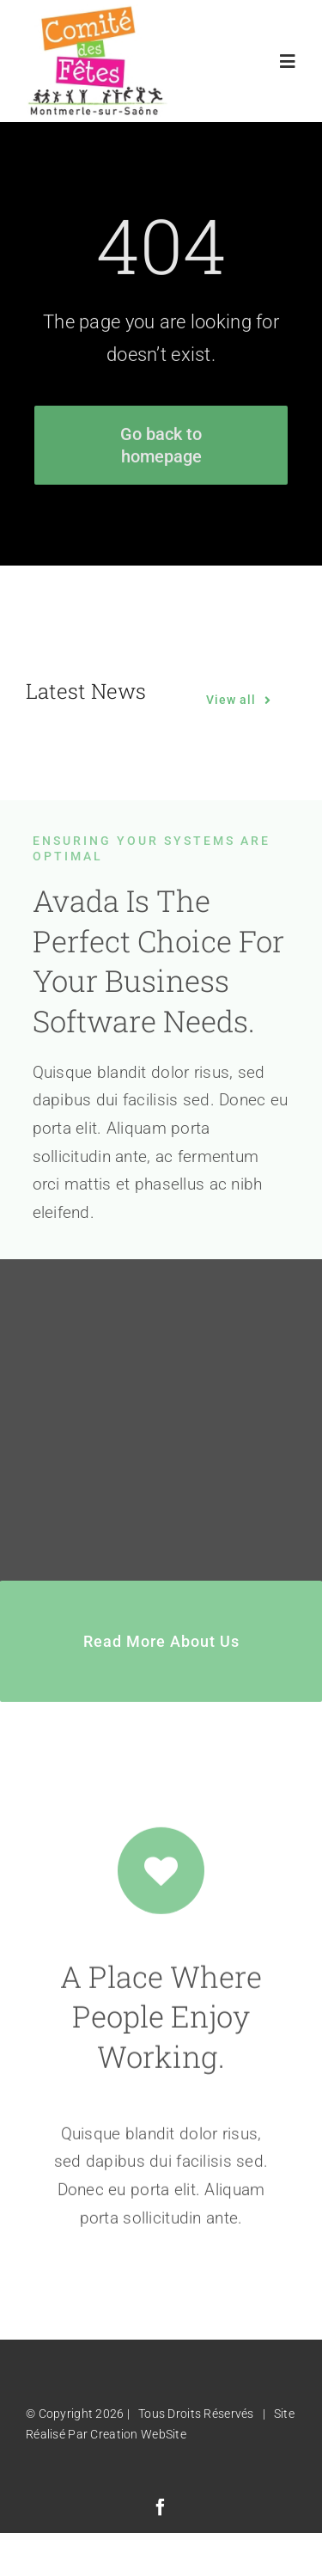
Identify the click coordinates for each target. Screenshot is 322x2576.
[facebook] (160, 2507)
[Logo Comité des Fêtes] (96, 12)
